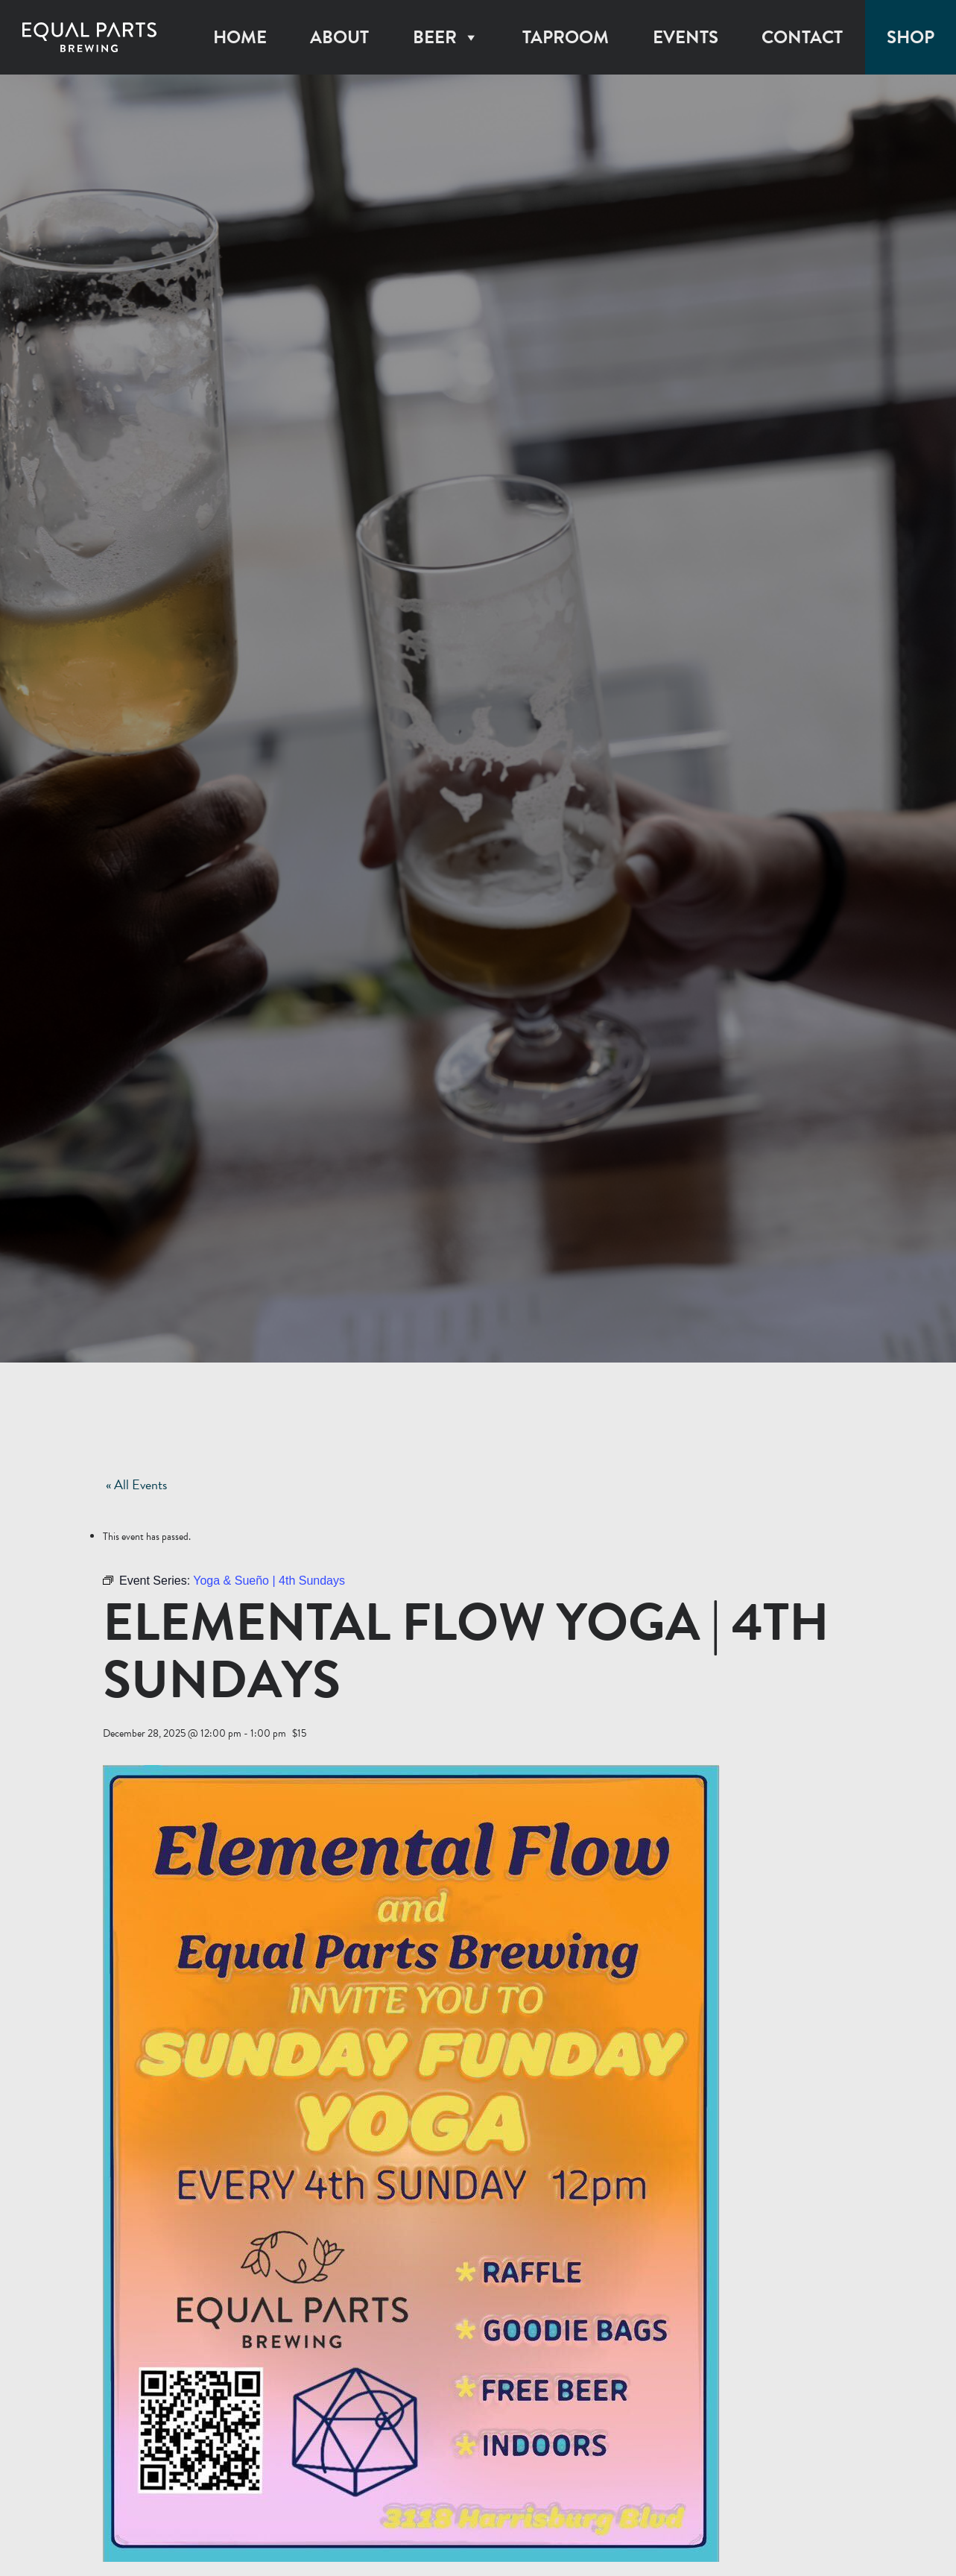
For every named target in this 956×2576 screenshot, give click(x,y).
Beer (446, 37)
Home (240, 37)
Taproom (565, 37)
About (339, 37)
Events (685, 37)
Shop (910, 37)
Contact (802, 37)
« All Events (136, 1484)
